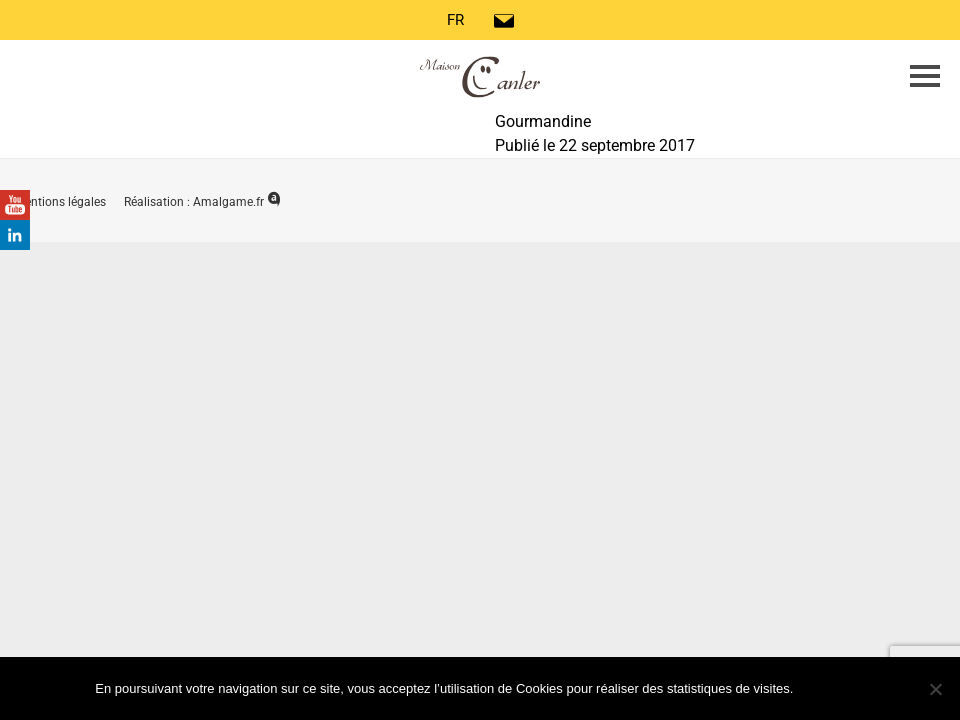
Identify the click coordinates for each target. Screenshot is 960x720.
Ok (833, 687)
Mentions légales (62, 202)
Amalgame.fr (237, 202)
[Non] (935, 689)
